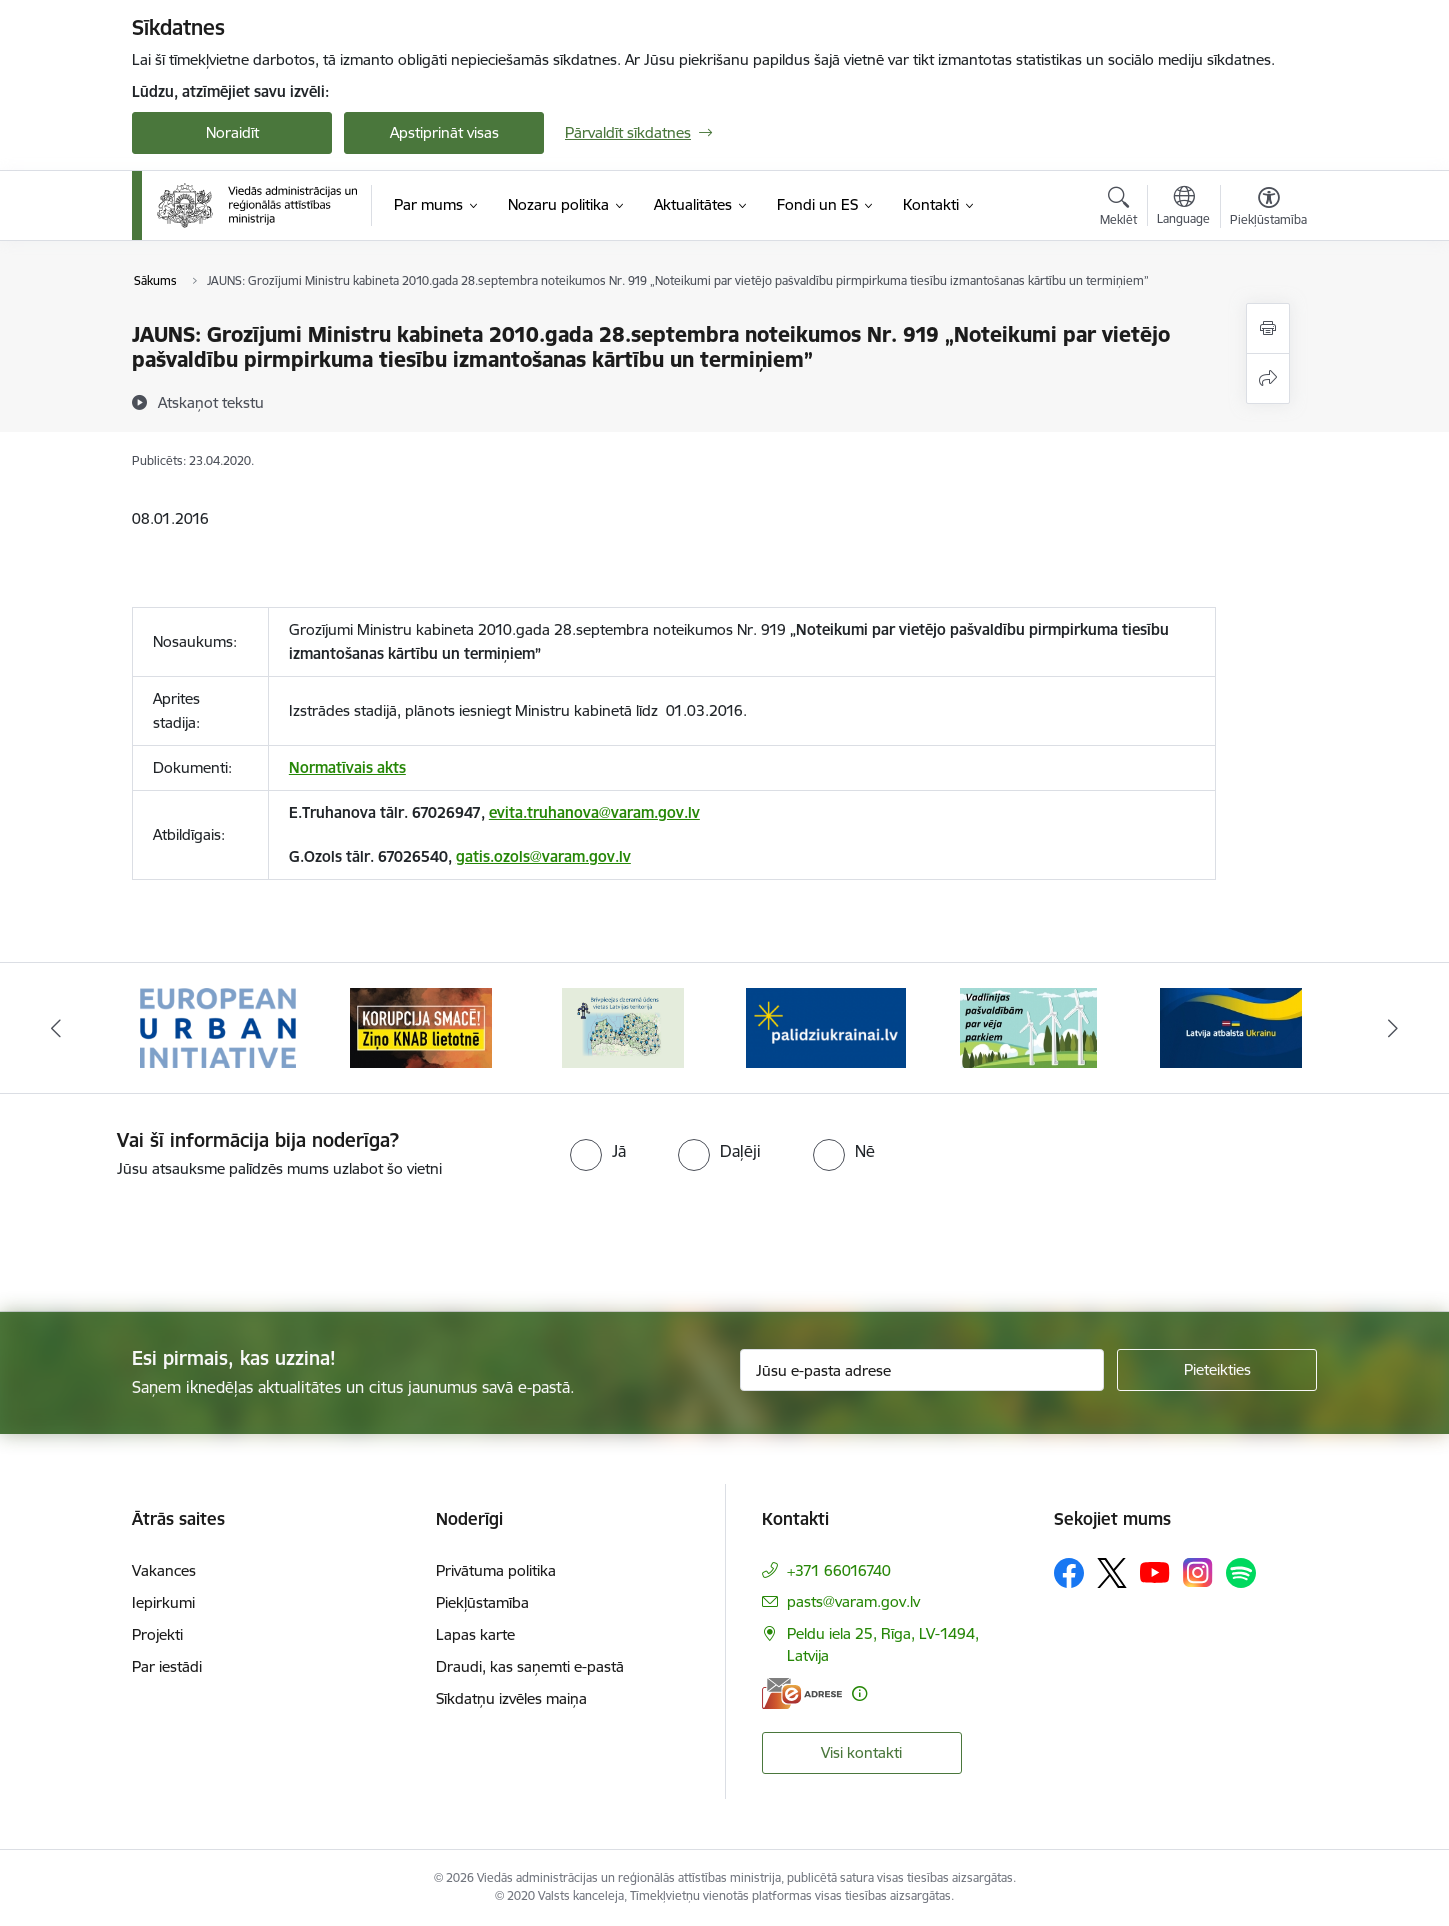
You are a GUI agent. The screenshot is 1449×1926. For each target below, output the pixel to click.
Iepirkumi (163, 1602)
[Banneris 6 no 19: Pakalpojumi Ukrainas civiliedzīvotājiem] (1231, 1026)
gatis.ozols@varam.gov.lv (543, 856)
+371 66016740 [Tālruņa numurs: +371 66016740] (839, 1570)
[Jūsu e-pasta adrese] (922, 1370)
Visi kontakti (861, 1752)
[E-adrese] (802, 1693)
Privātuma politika (496, 1570)
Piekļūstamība (482, 1602)
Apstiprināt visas (444, 132)
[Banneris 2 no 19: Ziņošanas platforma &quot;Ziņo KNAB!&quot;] (421, 1026)
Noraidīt (232, 132)
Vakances (164, 1570)
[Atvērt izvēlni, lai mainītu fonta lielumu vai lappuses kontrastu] (1268, 209)
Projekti (157, 1634)
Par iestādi (167, 1666)
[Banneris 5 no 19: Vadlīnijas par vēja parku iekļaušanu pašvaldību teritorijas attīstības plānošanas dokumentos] (1029, 1026)
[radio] (598, 1151)
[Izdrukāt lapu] (1268, 328)
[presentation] (167, 1237)
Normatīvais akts (347, 767)
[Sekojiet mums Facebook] (1069, 1573)
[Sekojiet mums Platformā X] (1112, 1573)
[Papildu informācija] (859, 1693)
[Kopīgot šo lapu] (1268, 378)
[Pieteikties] (1217, 1370)
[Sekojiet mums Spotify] (1241, 1573)
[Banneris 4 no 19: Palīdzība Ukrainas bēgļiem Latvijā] (826, 1026)
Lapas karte (475, 1634)
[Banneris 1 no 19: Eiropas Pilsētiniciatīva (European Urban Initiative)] (218, 1026)
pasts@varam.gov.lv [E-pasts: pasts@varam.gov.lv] (853, 1601)
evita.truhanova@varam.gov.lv (594, 812)
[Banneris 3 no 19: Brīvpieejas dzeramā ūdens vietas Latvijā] (623, 1026)
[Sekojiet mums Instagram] (1198, 1572)
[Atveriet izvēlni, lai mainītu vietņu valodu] (1183, 208)
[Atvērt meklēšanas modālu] (1118, 209)
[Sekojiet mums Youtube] (1155, 1572)
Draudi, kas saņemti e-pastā (530, 1666)
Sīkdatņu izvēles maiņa (511, 1698)
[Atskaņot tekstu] (211, 402)
